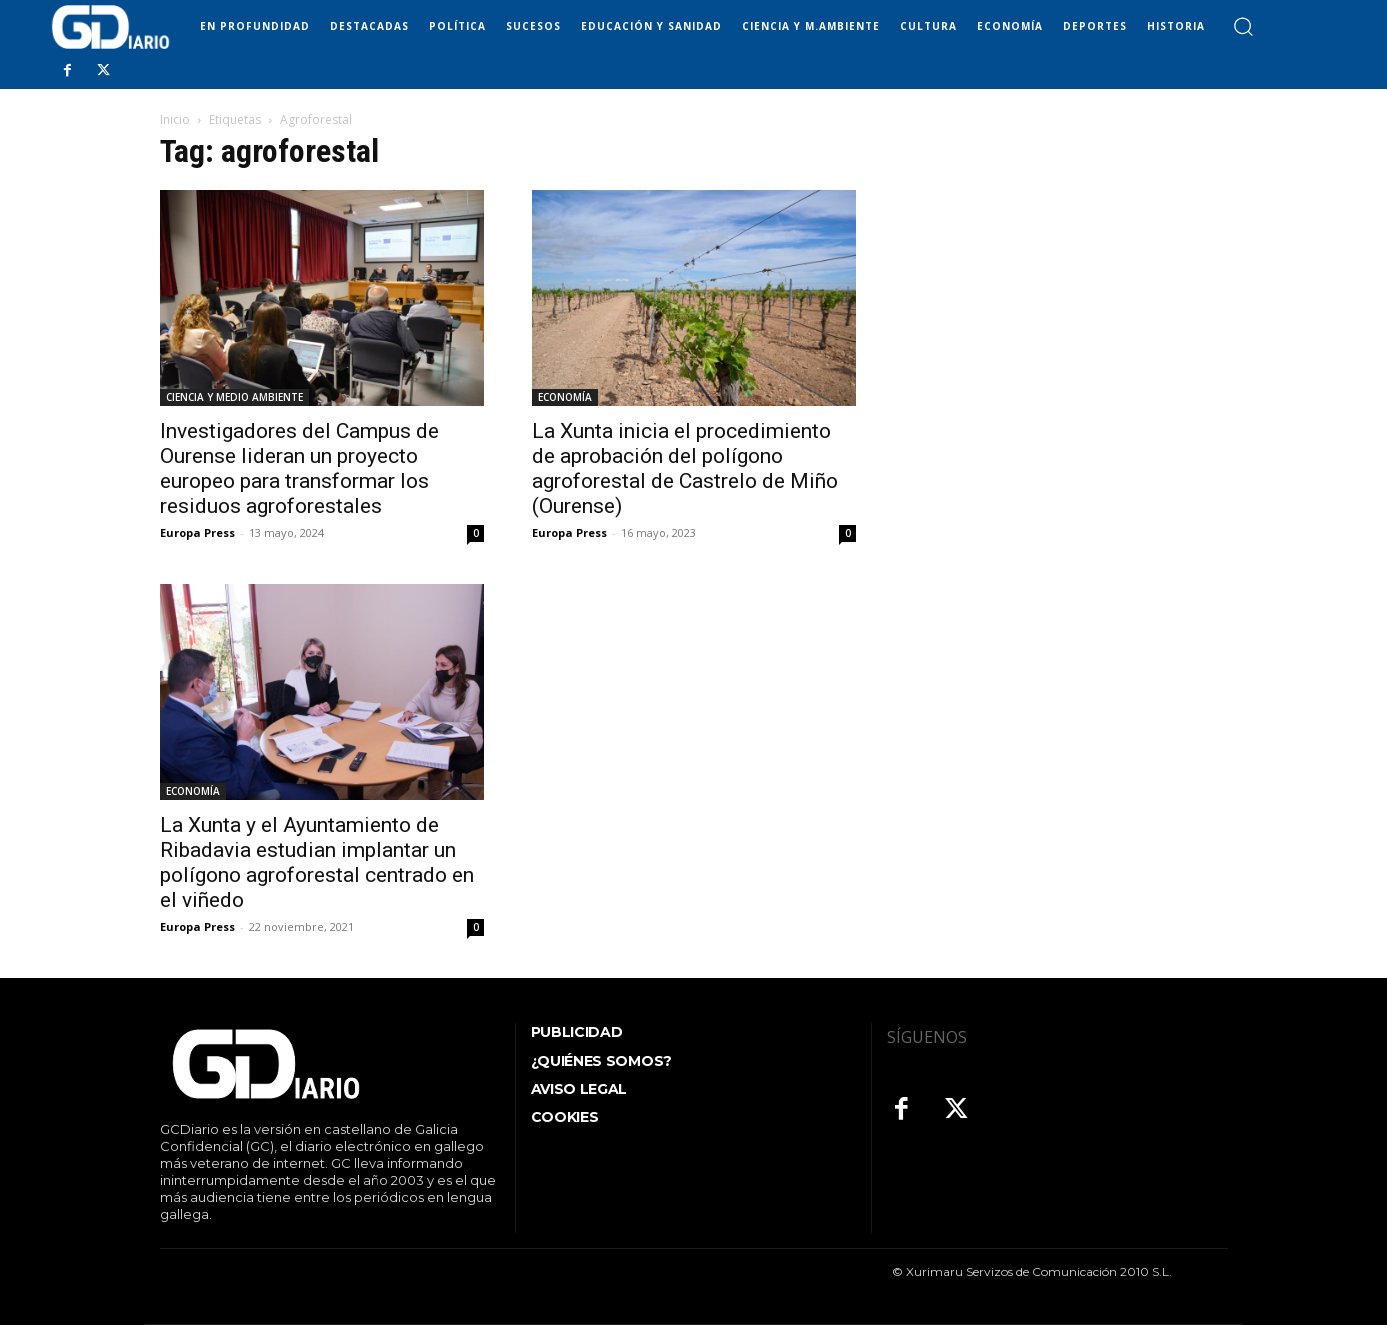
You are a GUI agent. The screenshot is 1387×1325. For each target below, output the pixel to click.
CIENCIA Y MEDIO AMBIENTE (234, 397)
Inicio (175, 119)
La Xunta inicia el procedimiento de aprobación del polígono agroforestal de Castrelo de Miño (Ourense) (685, 468)
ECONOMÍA (565, 397)
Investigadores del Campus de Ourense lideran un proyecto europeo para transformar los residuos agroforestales (299, 468)
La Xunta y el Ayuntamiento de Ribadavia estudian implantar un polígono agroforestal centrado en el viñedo (317, 862)
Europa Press (197, 532)
